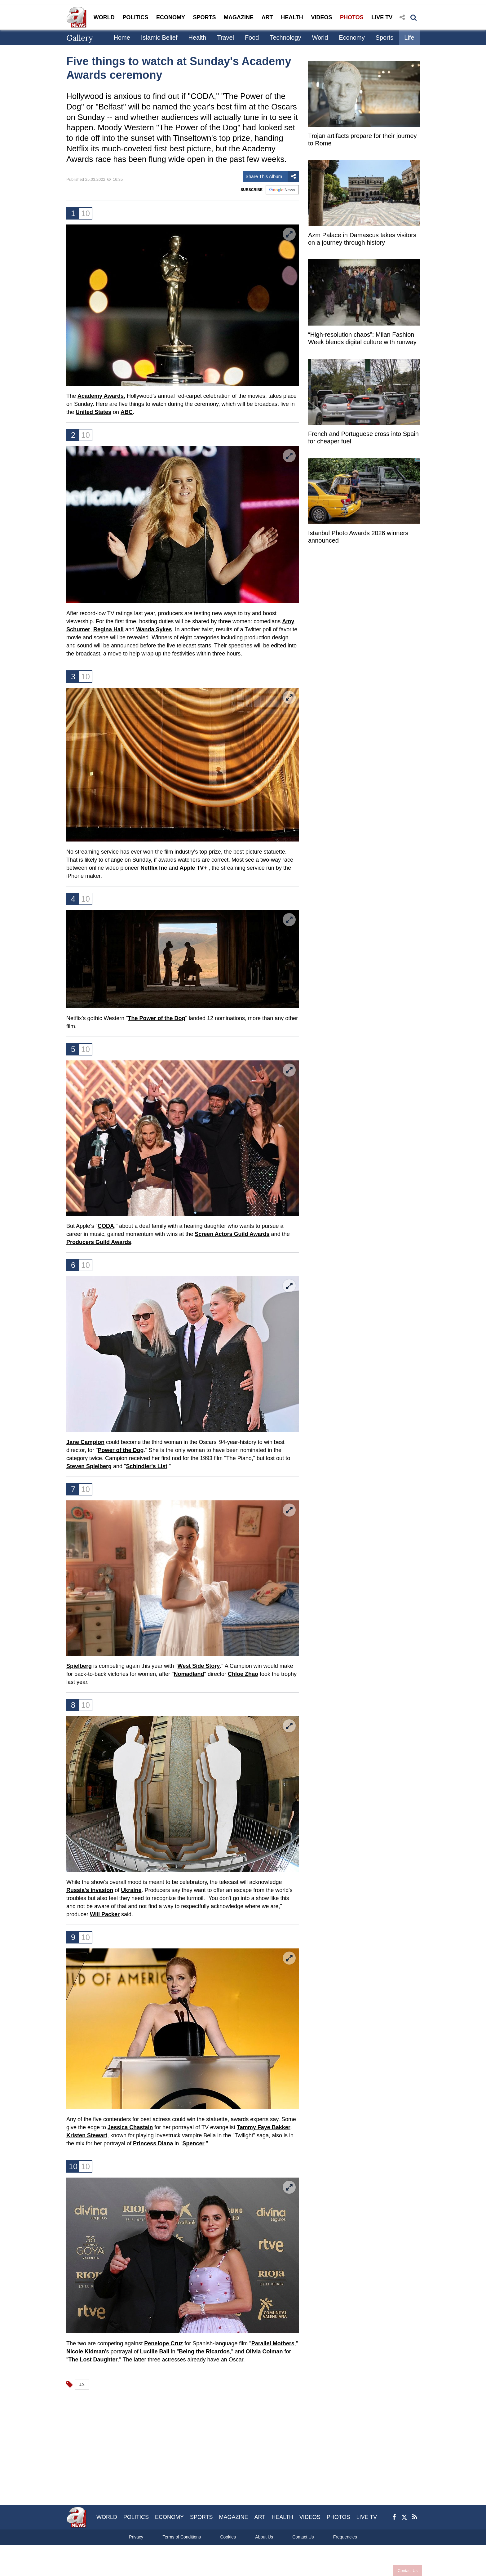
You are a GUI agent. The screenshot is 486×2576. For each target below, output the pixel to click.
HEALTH (292, 17)
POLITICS (135, 17)
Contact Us (405, 2570)
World (320, 37)
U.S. (82, 2384)
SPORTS (204, 17)
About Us (264, 2536)
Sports (385, 37)
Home (121, 37)
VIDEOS (321, 17)
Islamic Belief (159, 37)
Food (252, 37)
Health (197, 37)
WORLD (104, 17)
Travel (225, 37)
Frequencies (345, 2536)
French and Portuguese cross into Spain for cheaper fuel (363, 437)
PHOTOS (352, 17)
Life (409, 37)
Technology (285, 37)
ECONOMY (170, 17)
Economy (352, 37)
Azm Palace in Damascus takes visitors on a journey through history (362, 239)
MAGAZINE (239, 17)
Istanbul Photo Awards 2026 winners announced (358, 537)
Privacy (136, 2536)
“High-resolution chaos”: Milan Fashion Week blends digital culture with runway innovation (362, 339)
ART (267, 17)
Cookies (228, 2536)
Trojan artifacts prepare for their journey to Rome (362, 139)
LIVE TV (381, 17)
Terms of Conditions (181, 2536)
